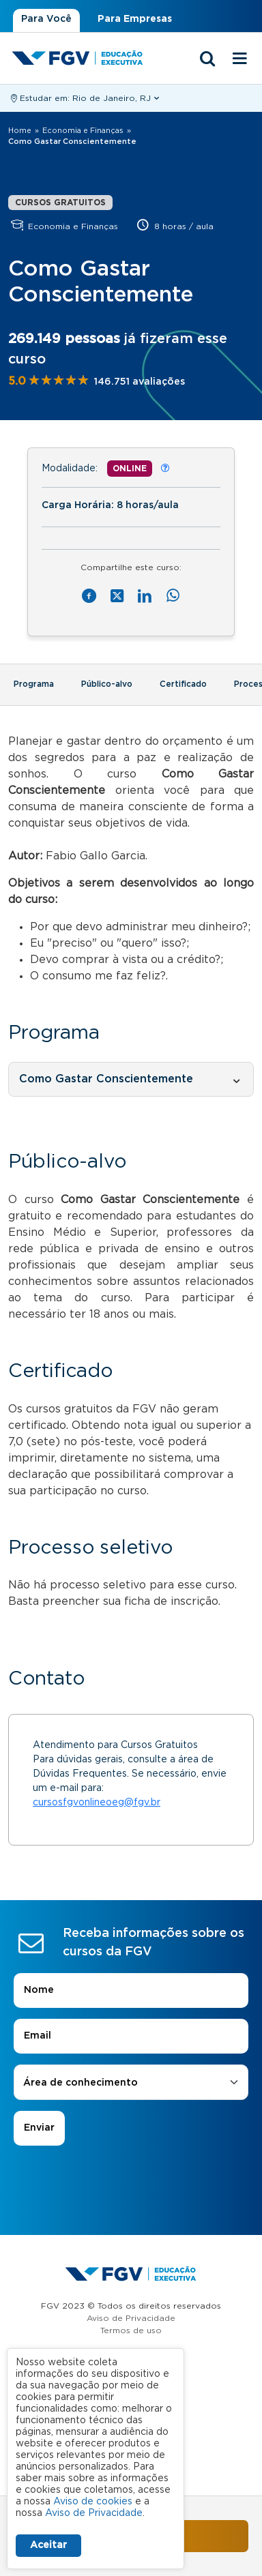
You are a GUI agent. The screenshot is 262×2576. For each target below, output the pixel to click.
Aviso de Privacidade (131, 2318)
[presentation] (131, 2183)
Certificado (183, 684)
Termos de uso (131, 2330)
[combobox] (131, 2083)
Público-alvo (106, 684)
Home (19, 130)
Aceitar (48, 2545)
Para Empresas (135, 19)
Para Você (46, 19)
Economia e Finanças (82, 130)
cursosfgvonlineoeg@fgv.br (96, 1802)
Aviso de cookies (92, 2501)
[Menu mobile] (240, 59)
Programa (34, 684)
